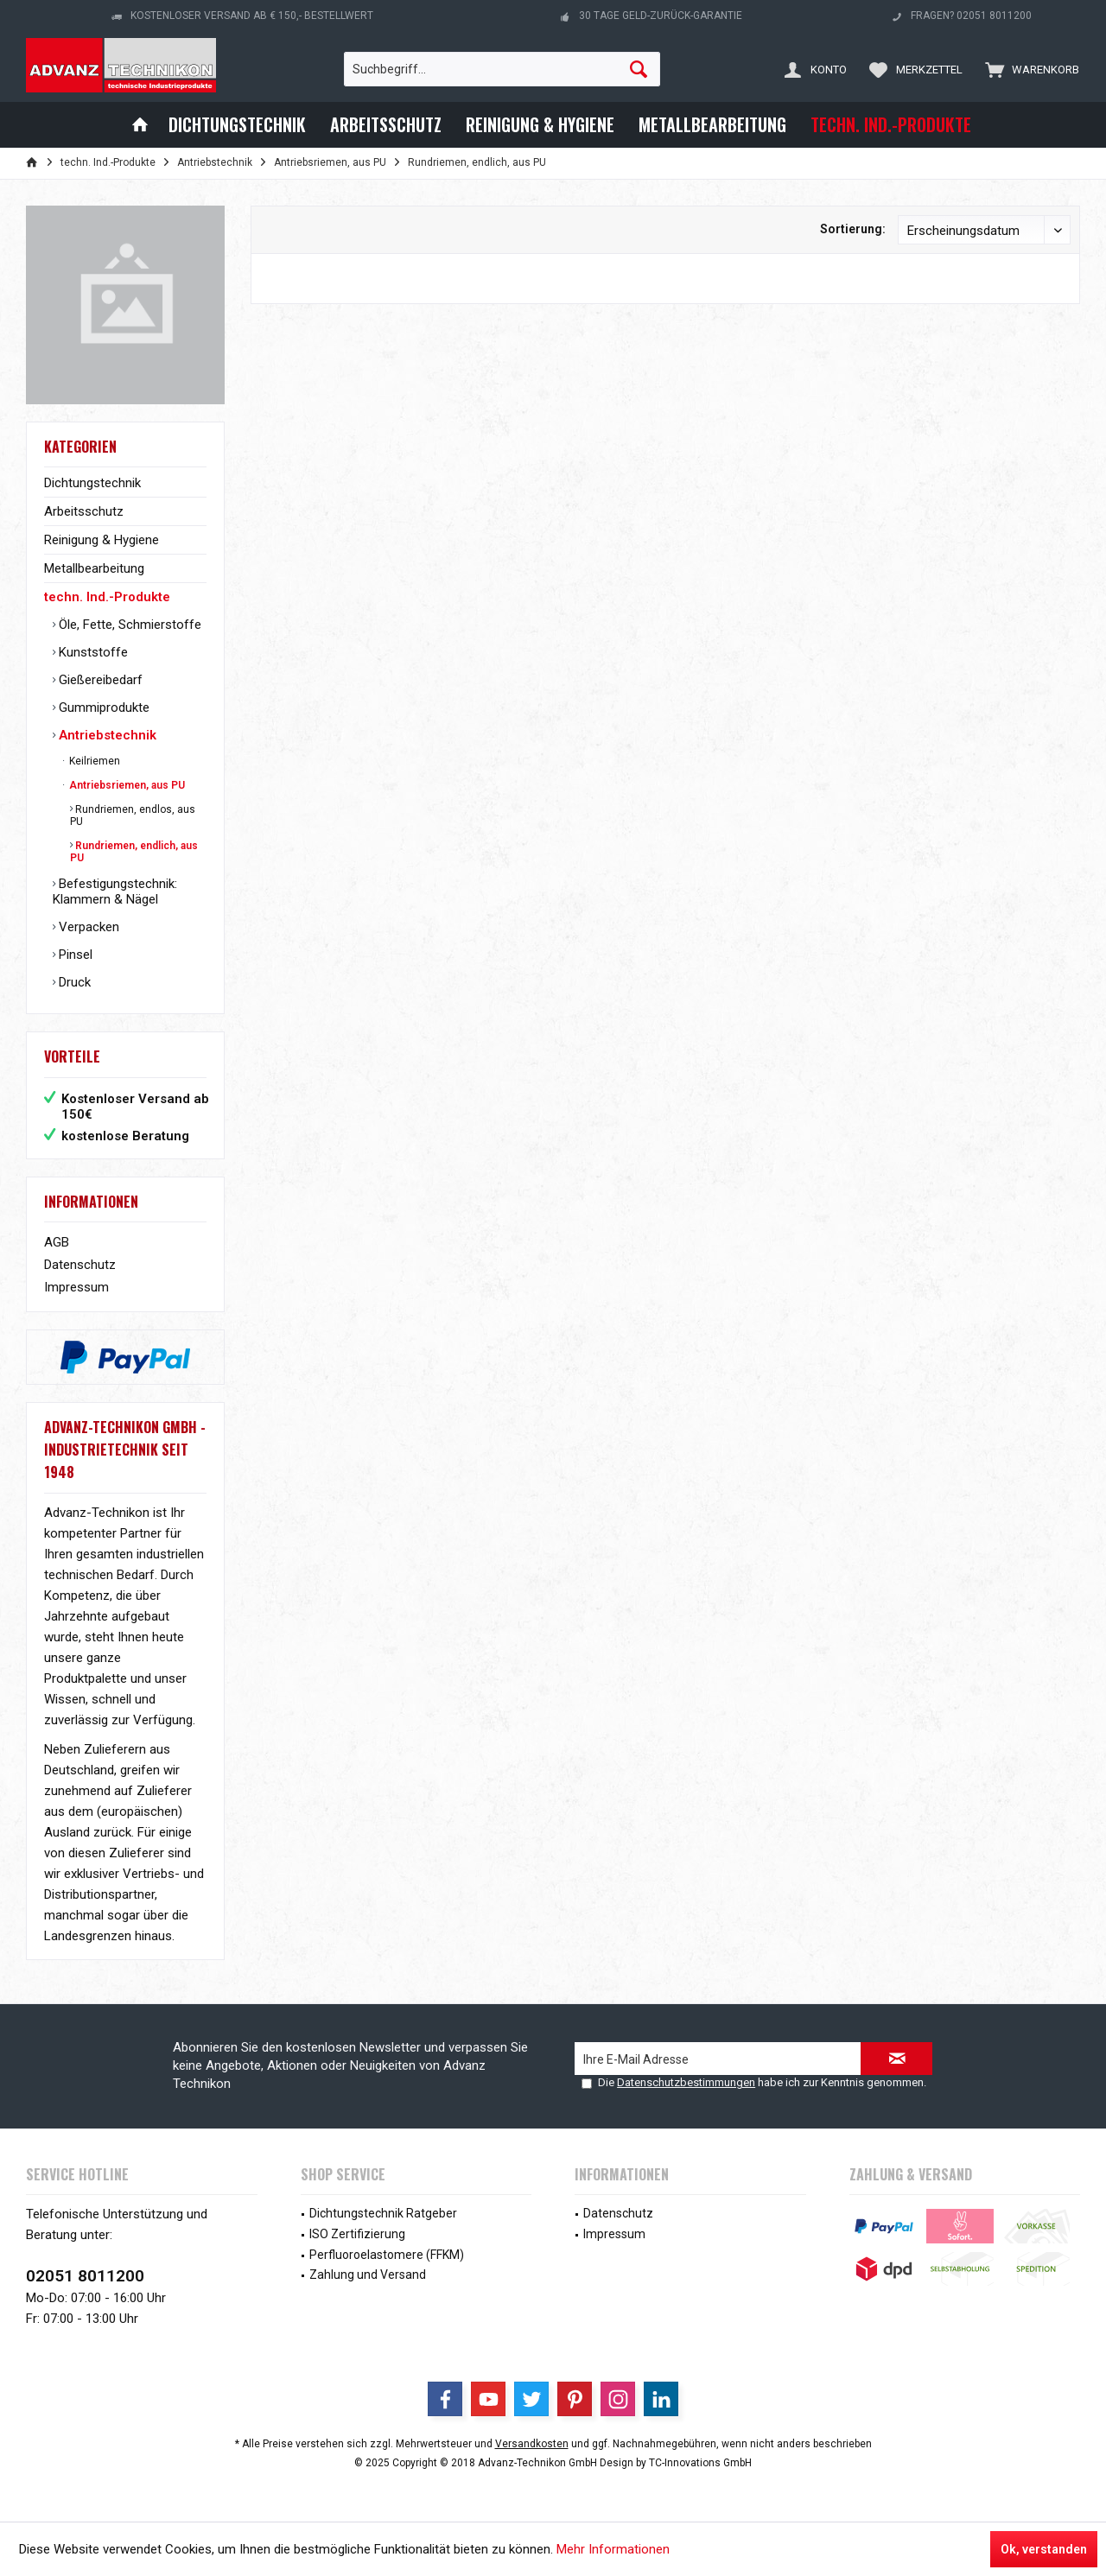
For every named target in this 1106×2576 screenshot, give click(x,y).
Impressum (76, 1287)
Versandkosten (532, 2444)
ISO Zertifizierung (357, 2234)
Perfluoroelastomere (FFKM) (386, 2255)
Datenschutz (80, 1264)
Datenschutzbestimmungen (686, 2082)
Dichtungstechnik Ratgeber (383, 2213)
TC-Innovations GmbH (700, 2463)
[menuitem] (1028, 69)
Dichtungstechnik (92, 483)
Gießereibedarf (99, 680)
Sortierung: (853, 229)
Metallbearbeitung (94, 568)
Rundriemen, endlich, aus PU (134, 852)
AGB (56, 1242)
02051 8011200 (85, 2276)
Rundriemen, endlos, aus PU (132, 815)
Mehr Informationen (613, 2549)
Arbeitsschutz (84, 511)
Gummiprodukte (102, 707)
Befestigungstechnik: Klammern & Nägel (115, 891)
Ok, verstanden (1044, 2549)
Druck (73, 982)
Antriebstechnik (105, 735)
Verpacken (87, 927)
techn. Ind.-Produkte (107, 597)
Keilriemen (93, 761)
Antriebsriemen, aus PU (126, 785)
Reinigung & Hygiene (101, 540)
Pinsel (73, 954)
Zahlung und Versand (367, 2274)
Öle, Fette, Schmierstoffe (128, 624)
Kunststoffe (91, 652)
